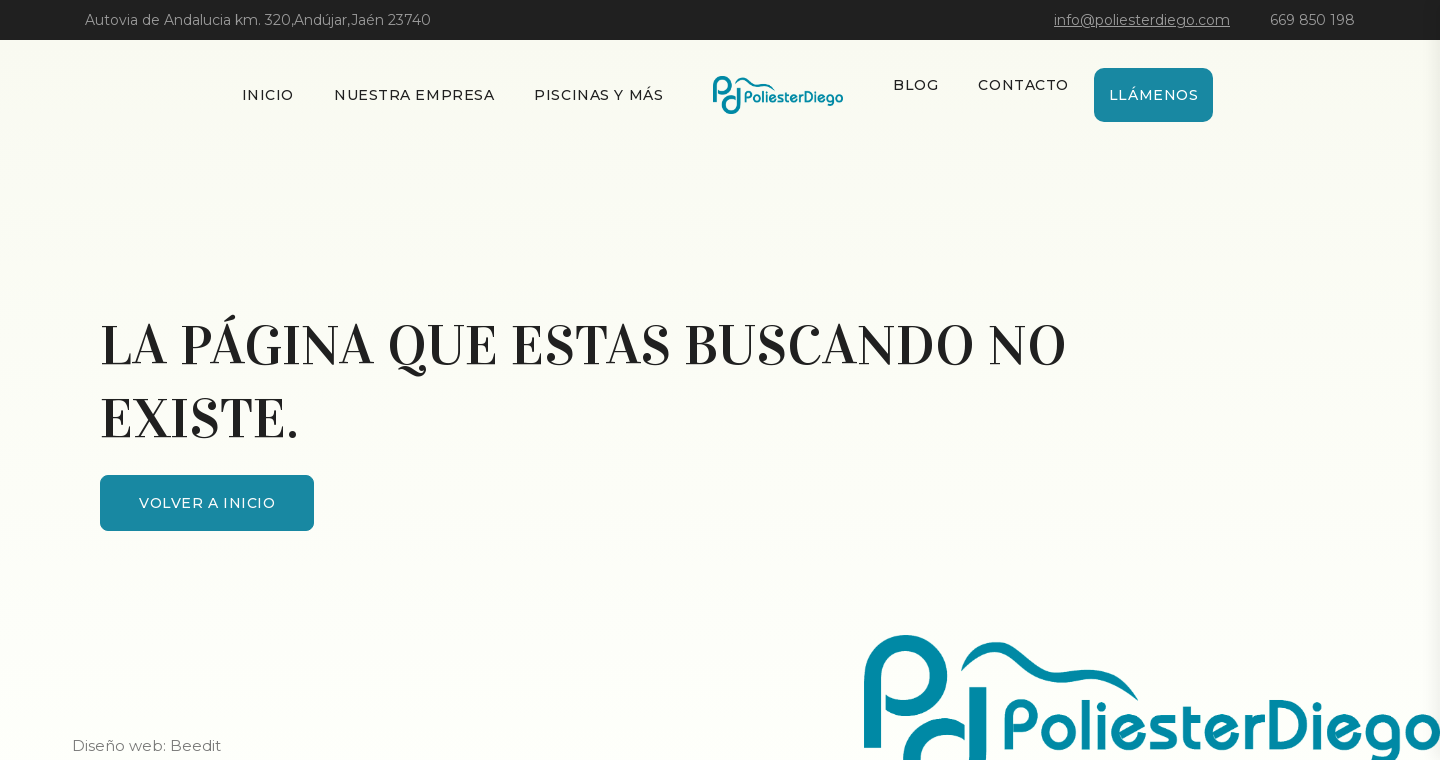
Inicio (268, 95)
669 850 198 (1312, 20)
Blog (915, 85)
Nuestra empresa (414, 95)
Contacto (1023, 85)
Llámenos (1153, 95)
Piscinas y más (598, 95)
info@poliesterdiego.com (1142, 20)
